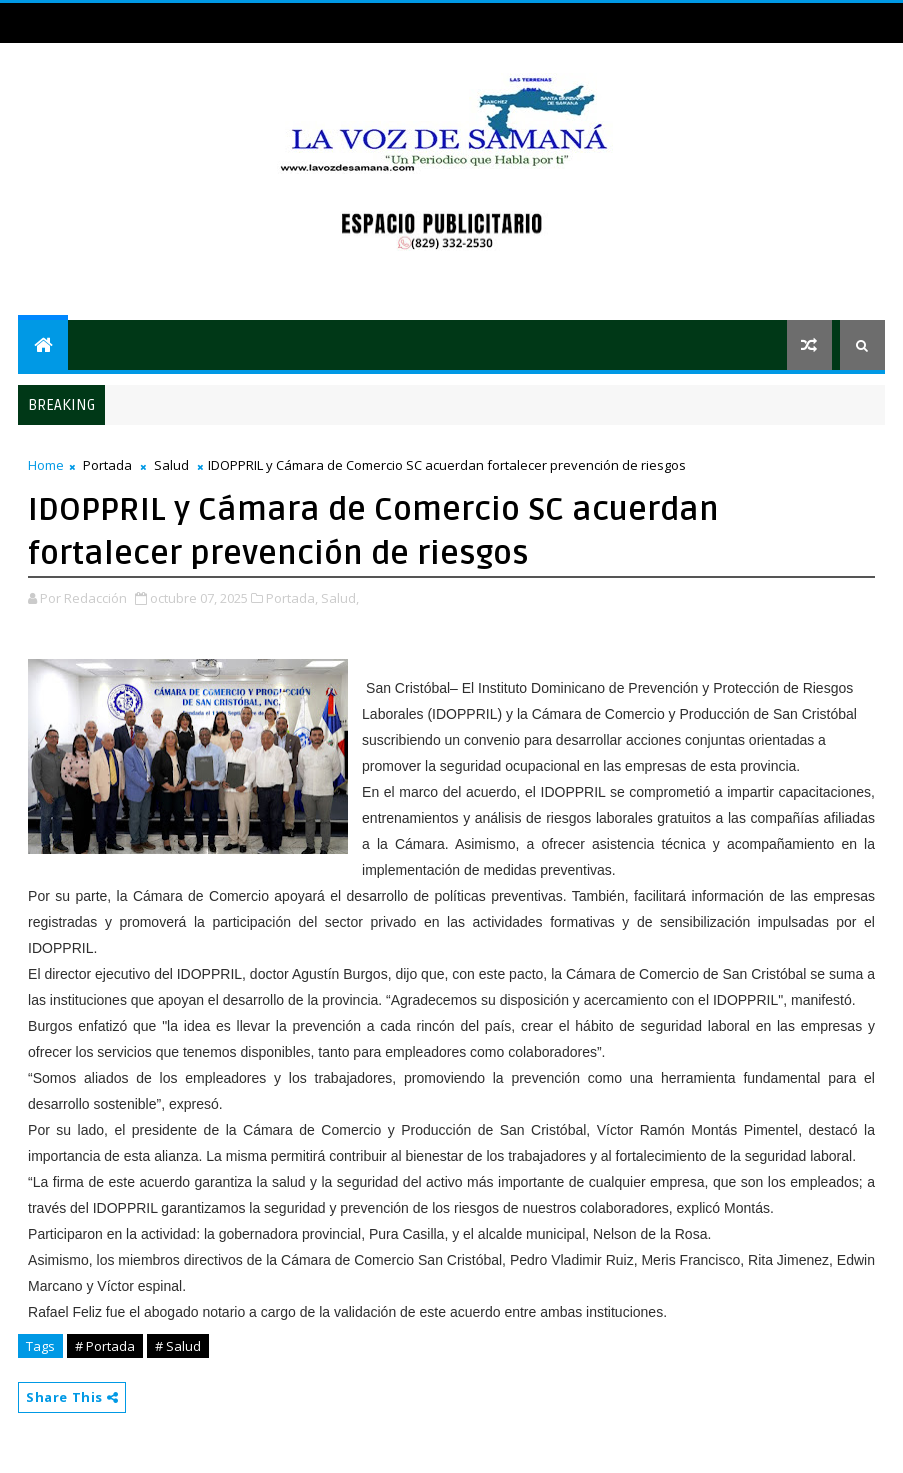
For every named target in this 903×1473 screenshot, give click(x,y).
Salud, (340, 598)
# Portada (105, 1346)
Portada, (292, 598)
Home (46, 465)
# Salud (178, 1346)
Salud (171, 465)
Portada (107, 465)
